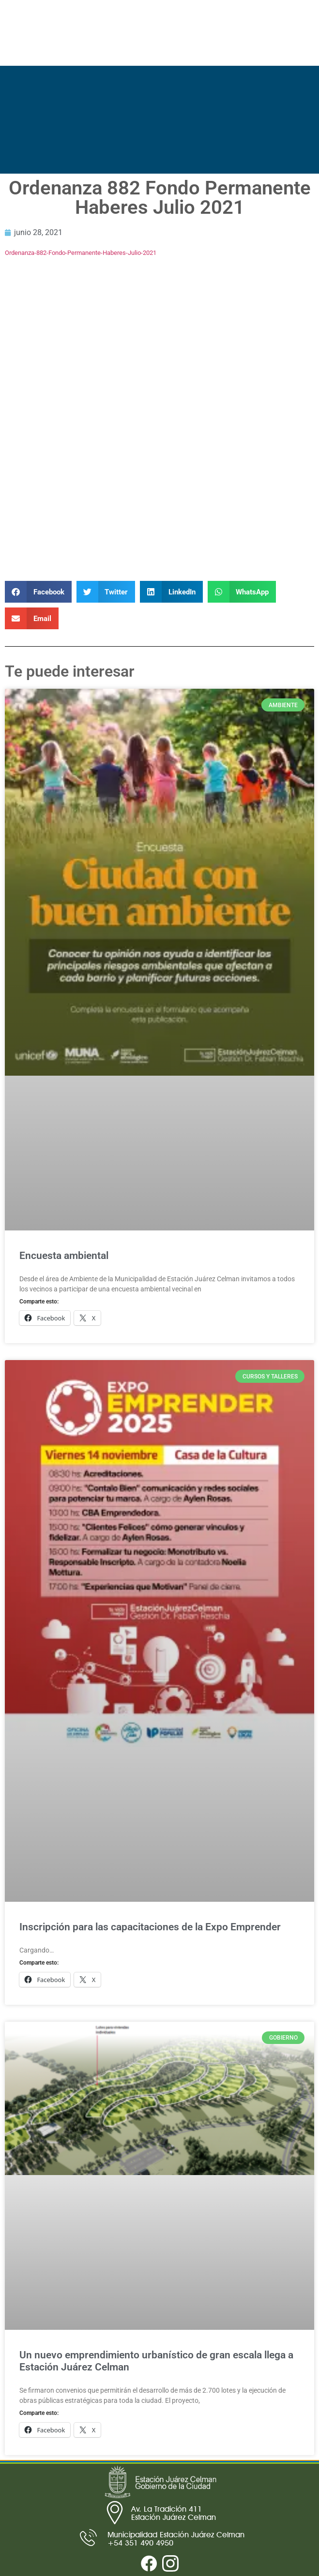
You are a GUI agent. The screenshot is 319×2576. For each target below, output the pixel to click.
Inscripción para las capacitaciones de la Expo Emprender (150, 1927)
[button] (38, 592)
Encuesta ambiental (63, 1255)
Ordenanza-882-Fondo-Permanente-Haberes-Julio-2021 (80, 252)
